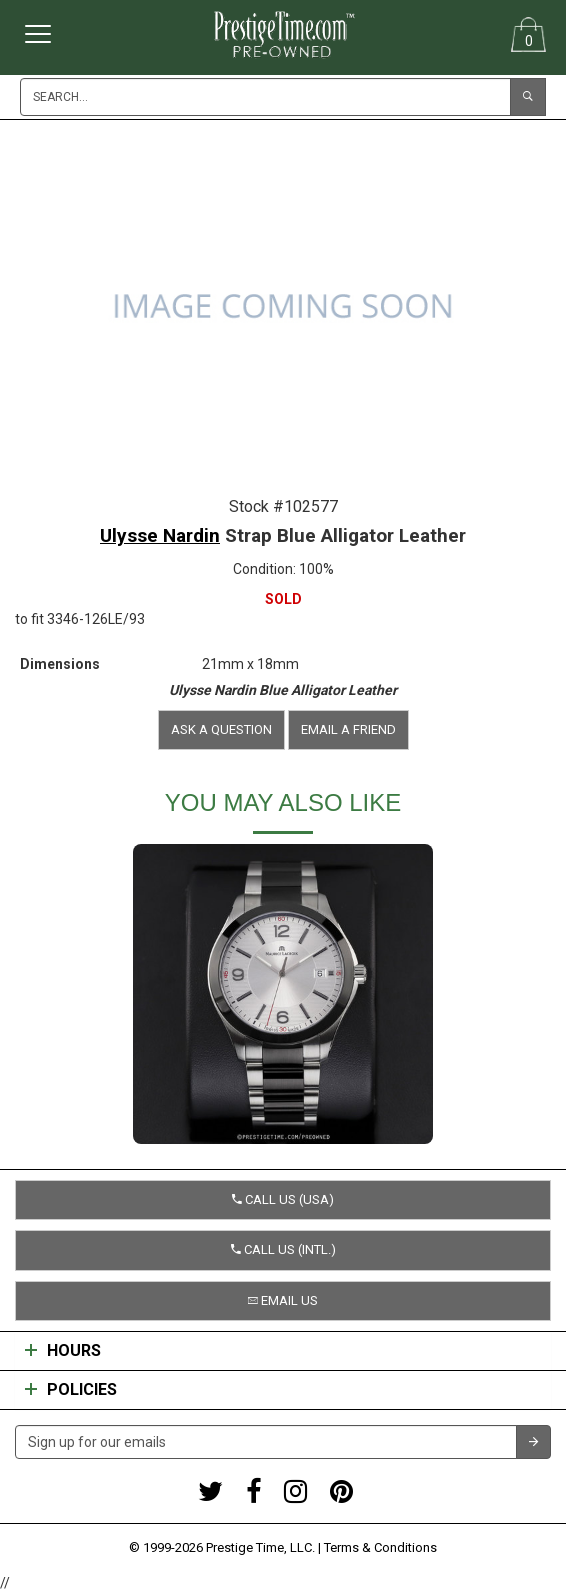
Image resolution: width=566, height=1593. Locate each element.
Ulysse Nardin (160, 535)
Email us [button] (283, 1300)
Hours (63, 1351)
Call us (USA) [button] (283, 1199)
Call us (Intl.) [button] (283, 1249)
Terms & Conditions (380, 1547)
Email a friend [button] (348, 729)
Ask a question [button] (221, 729)
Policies (71, 1390)
